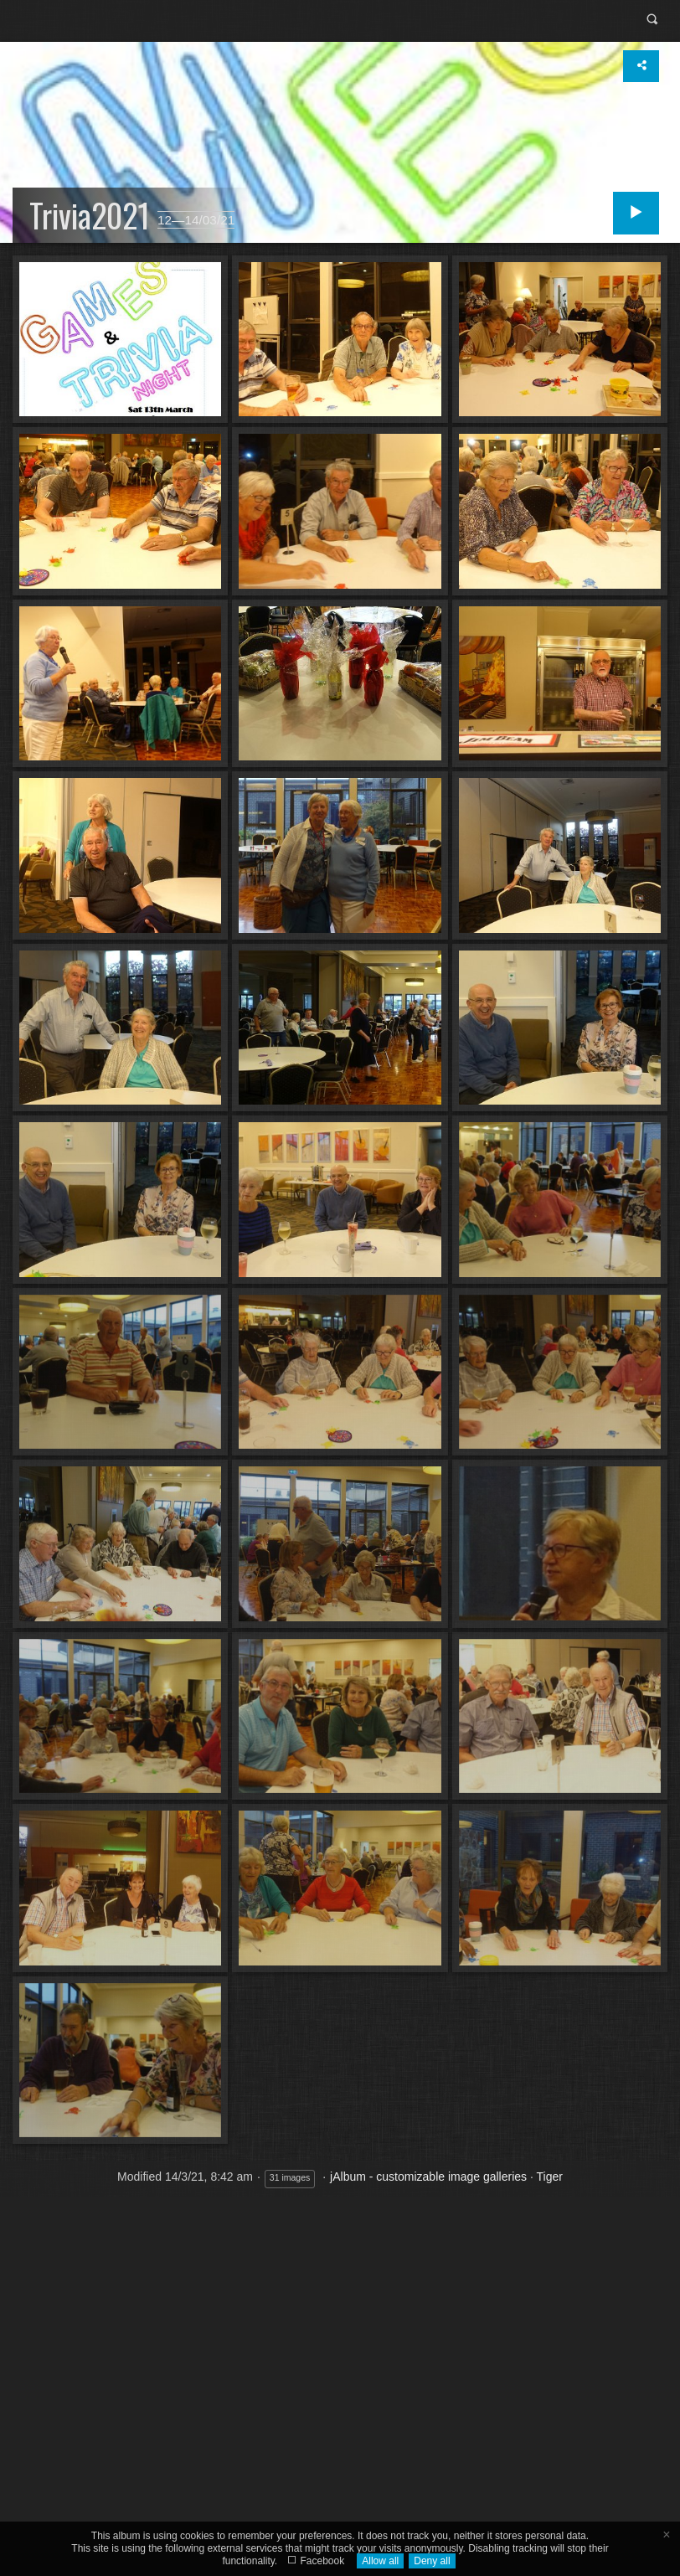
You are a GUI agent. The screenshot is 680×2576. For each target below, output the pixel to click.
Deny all (432, 2561)
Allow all (380, 2561)
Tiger (550, 2176)
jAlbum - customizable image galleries (428, 2176)
